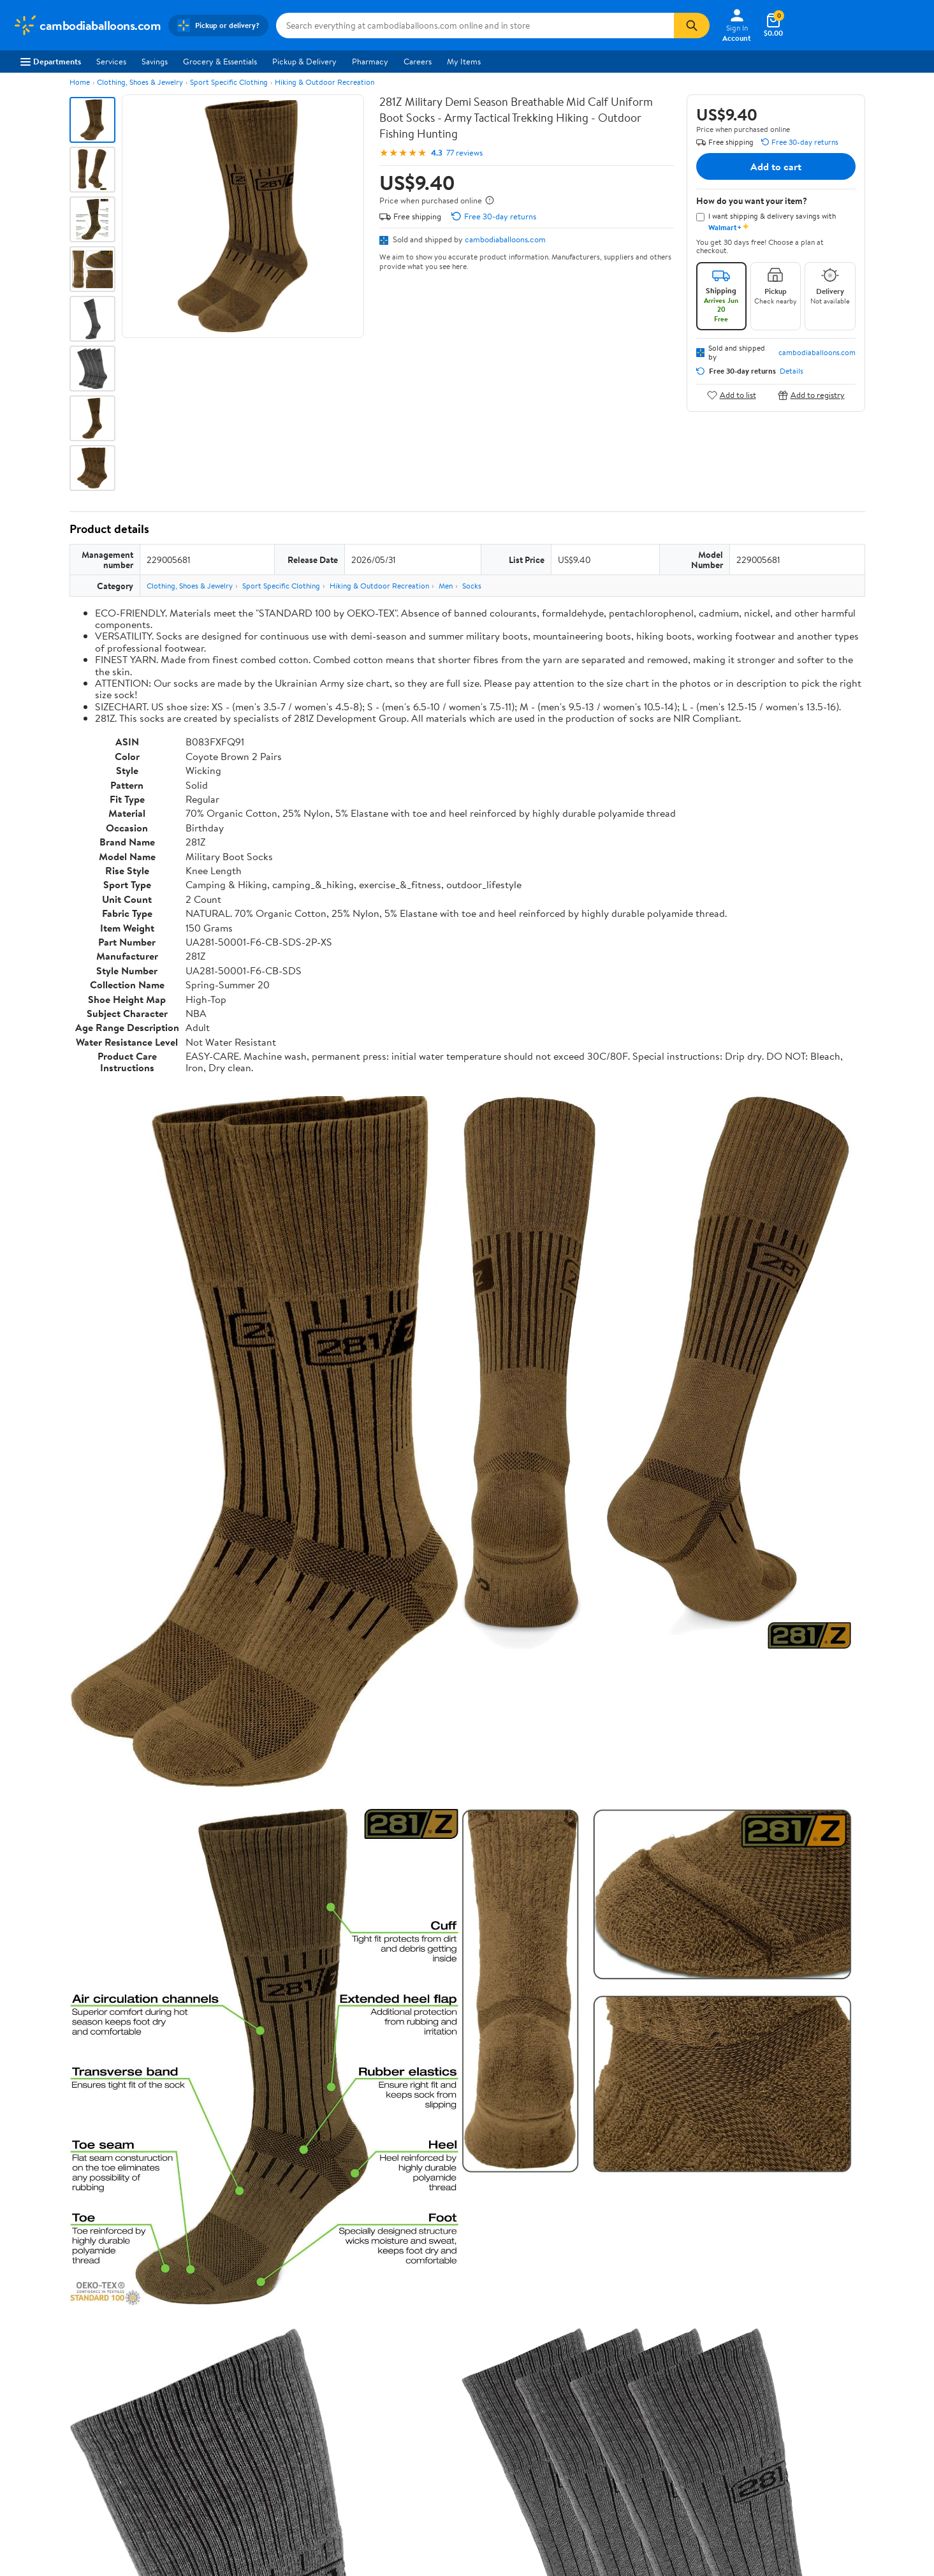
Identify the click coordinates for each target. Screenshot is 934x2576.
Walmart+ (216, 2435)
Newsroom (32, 2418)
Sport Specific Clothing (229, 82)
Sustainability (36, 2453)
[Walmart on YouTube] (809, 2446)
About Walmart (40, 2383)
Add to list (731, 395)
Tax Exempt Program (421, 2470)
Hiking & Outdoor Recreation (324, 82)
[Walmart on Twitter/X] (786, 2446)
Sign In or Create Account (348, 2323)
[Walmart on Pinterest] (832, 2446)
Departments (50, 61)
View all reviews (112, 2163)
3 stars (223, 2102)
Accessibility (407, 2435)
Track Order (533, 2323)
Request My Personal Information (630, 2435)
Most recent (137, 2205)
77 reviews (464, 152)
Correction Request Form (136, 1983)
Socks (471, 585)
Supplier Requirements (53, 2470)
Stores (209, 2400)
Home (79, 82)
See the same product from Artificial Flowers (780, 1576)
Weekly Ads (611, 2323)
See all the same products (816, 1901)
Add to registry (811, 395)
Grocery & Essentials (220, 61)
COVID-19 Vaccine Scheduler (437, 2383)
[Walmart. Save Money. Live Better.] (87, 25)
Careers (418, 61)
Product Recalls (412, 2453)
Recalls (396, 2418)
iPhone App (777, 2383)
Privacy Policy (595, 2400)
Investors (29, 2435)
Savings (155, 61)
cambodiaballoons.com (505, 239)
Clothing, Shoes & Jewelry (140, 82)
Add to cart (775, 166)
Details (791, 371)
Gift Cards (216, 2453)
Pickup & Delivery (304, 61)
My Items (464, 61)
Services (111, 61)
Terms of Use (593, 2383)
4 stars (223, 2088)
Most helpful (289, 2205)
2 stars (223, 2116)
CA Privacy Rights (602, 2418)
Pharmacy (370, 61)
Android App (778, 2400)
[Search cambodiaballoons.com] (475, 25)
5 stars (223, 2074)
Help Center (453, 2323)
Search (842, 2205)
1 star (226, 2130)
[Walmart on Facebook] (763, 2446)
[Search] (692, 25)
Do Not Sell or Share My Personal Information (652, 2453)
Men (446, 585)
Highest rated (213, 2205)
